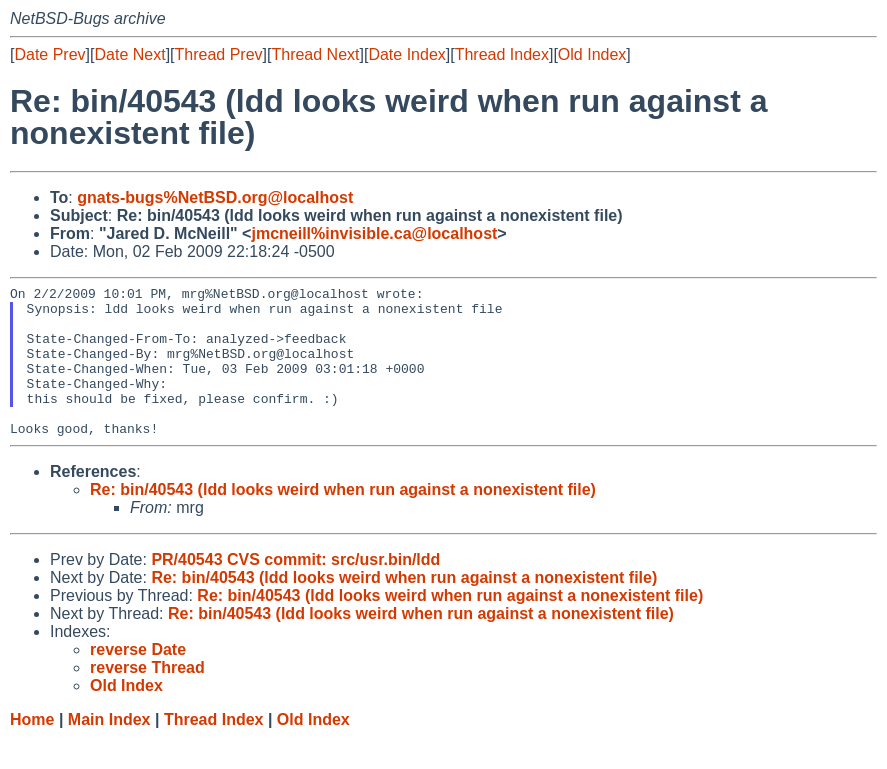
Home (32, 749)
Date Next (129, 54)
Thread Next (315, 54)
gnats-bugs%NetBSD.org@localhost (215, 197)
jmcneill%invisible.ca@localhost (374, 233)
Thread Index (502, 54)
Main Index (109, 749)
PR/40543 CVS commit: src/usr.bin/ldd (295, 589)
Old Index (592, 54)
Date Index (406, 54)
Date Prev (49, 54)
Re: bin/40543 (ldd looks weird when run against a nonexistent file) (343, 519)
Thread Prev (219, 54)
